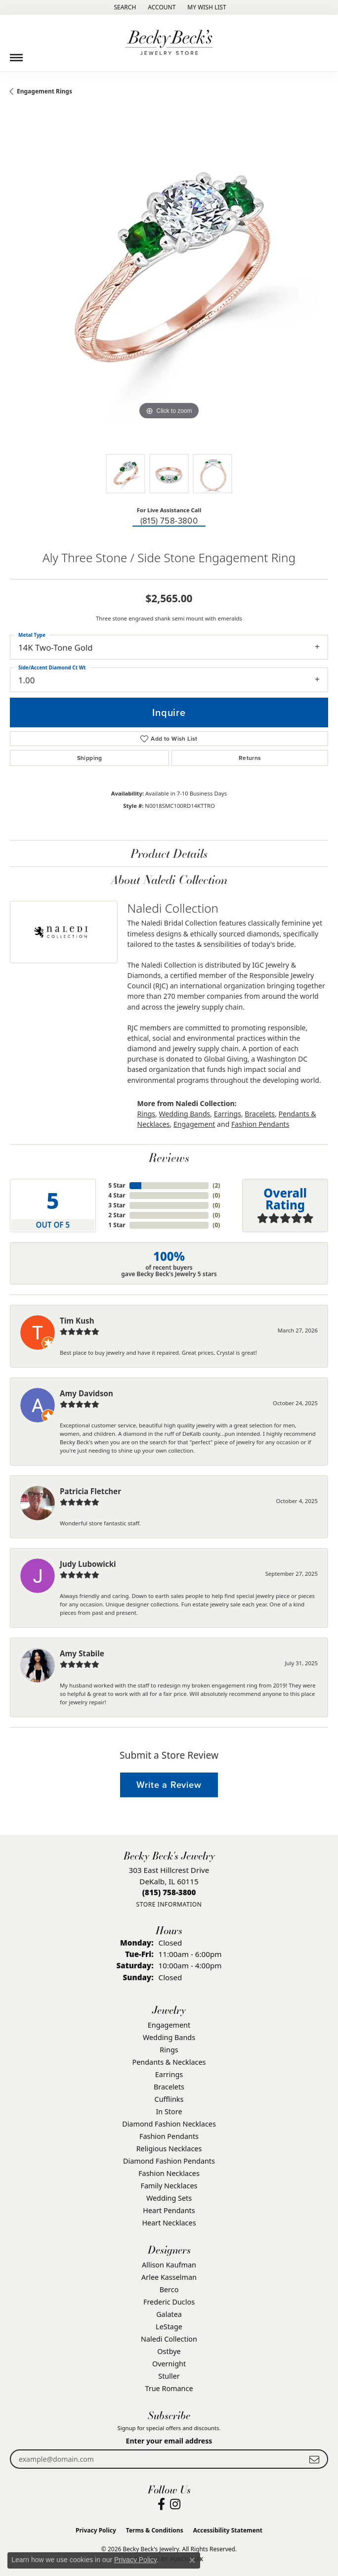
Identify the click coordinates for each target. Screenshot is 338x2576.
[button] (124, 7)
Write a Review (168, 1784)
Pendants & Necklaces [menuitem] (169, 2062)
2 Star (116, 1215)
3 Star (116, 1205)
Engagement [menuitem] (169, 2025)
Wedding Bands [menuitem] (169, 2037)
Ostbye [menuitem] (168, 2351)
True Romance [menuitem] (169, 2388)
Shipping (89, 758)
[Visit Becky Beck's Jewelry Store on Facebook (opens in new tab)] (161, 2504)
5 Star (116, 1185)
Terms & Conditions (154, 2530)
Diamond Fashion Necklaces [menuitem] (169, 2124)
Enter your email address (169, 2440)
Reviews (169, 1157)
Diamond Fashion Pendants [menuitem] (169, 2161)
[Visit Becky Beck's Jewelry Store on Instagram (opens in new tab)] (175, 2504)
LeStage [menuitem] (169, 2326)
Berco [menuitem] (169, 2289)
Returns (250, 758)
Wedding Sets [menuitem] (169, 2198)
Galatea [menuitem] (169, 2314)
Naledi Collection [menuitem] (169, 2339)
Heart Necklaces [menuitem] (169, 2222)
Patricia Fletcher (90, 1491)
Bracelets (260, 1113)
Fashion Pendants (260, 1124)
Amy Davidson (86, 1393)
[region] (169, 285)
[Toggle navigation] (16, 54)
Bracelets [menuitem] (169, 2086)
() (216, 1185)
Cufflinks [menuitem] (169, 2099)
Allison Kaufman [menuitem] (169, 2264)
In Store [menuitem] (169, 2111)
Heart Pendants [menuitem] (169, 2210)
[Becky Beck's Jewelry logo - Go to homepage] (169, 43)
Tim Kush (77, 1321)
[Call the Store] (169, 1892)
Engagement (194, 1124)
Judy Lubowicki (88, 1564)
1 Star (116, 1225)
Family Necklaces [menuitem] (169, 2185)
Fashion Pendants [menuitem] (169, 2136)
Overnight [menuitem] (169, 2363)
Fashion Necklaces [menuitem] (169, 2173)
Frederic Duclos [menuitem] (169, 2302)
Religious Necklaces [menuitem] (169, 2148)
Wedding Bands (184, 1113)
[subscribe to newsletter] (314, 2459)
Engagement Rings (44, 91)
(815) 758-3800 (169, 521)
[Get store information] (169, 1904)
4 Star (116, 1195)
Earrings (227, 1113)
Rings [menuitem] (169, 2049)
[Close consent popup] (192, 2560)
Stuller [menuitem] (168, 2376)
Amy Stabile (82, 1653)
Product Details (169, 853)
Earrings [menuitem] (169, 2074)
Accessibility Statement (227, 2530)
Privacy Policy (96, 2530)
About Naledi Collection (169, 879)
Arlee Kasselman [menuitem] (169, 2277)
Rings (146, 1113)
